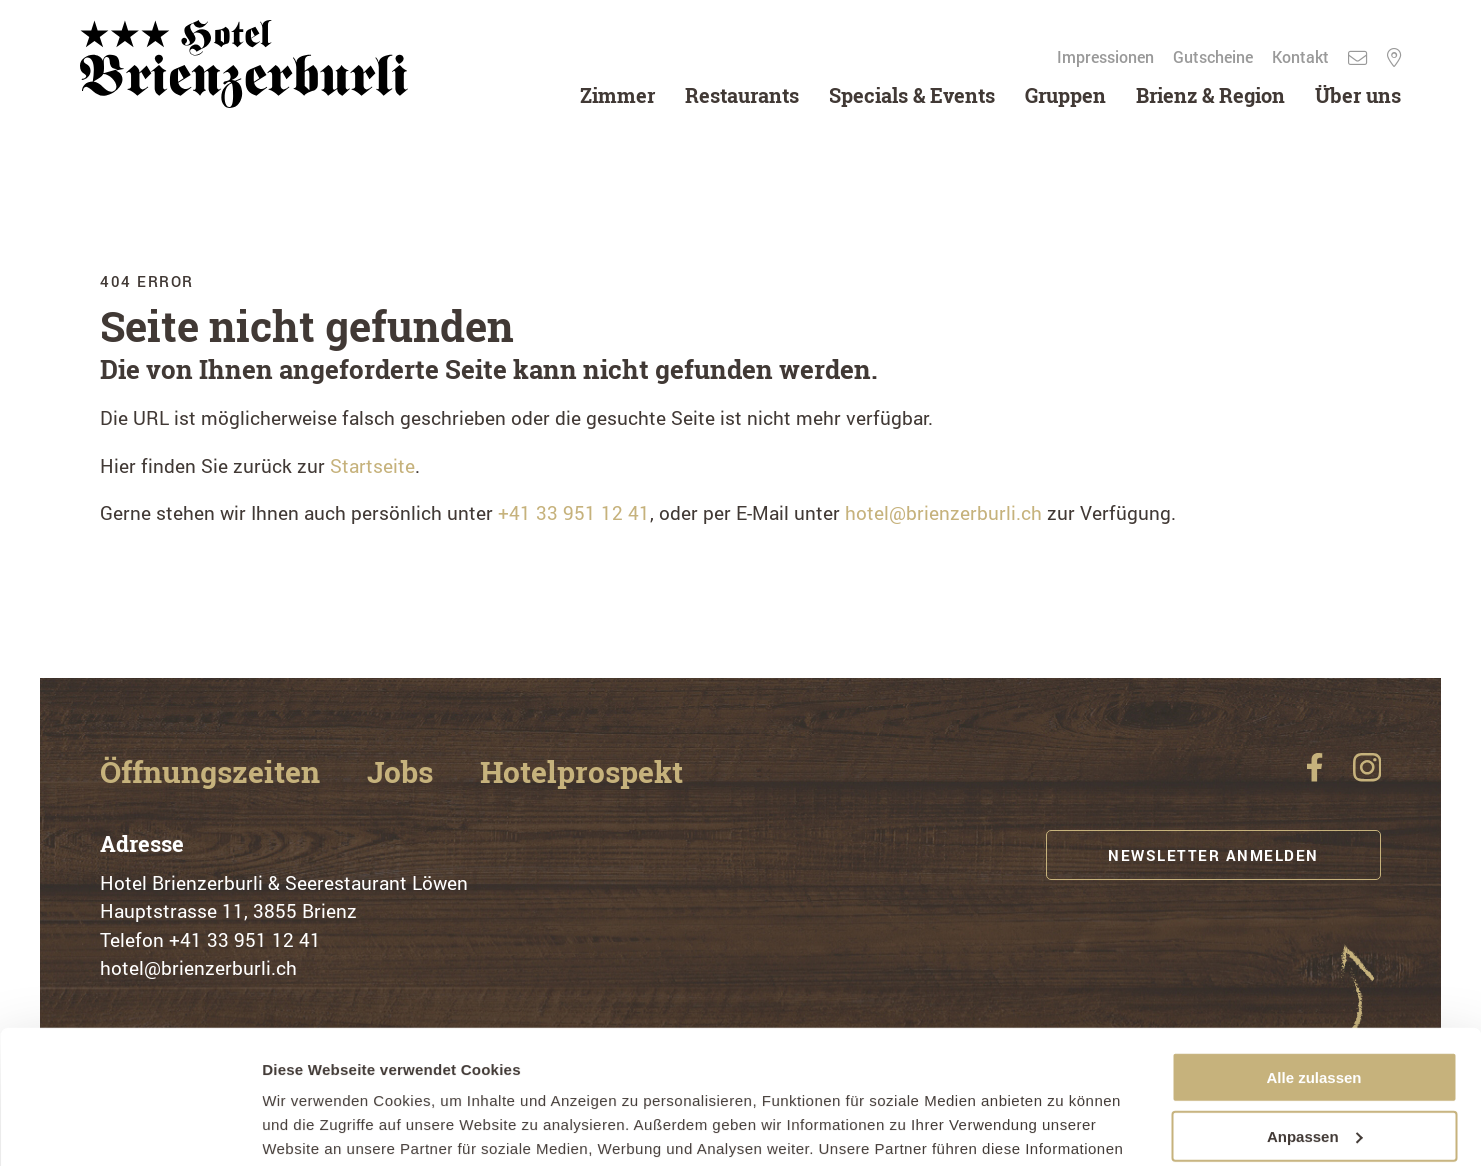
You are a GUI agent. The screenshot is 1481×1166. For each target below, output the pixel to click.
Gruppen (1065, 95)
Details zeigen (312, 1126)
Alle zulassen (1313, 952)
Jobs (403, 771)
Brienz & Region (1210, 95)
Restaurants (742, 95)
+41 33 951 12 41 (574, 512)
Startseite (372, 465)
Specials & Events (912, 95)
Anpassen (1315, 1010)
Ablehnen (1314, 1069)
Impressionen (1107, 56)
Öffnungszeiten (213, 771)
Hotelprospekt (581, 771)
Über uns (1358, 95)
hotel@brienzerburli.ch (943, 512)
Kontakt (1302, 56)
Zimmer (617, 95)
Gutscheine (1215, 56)
